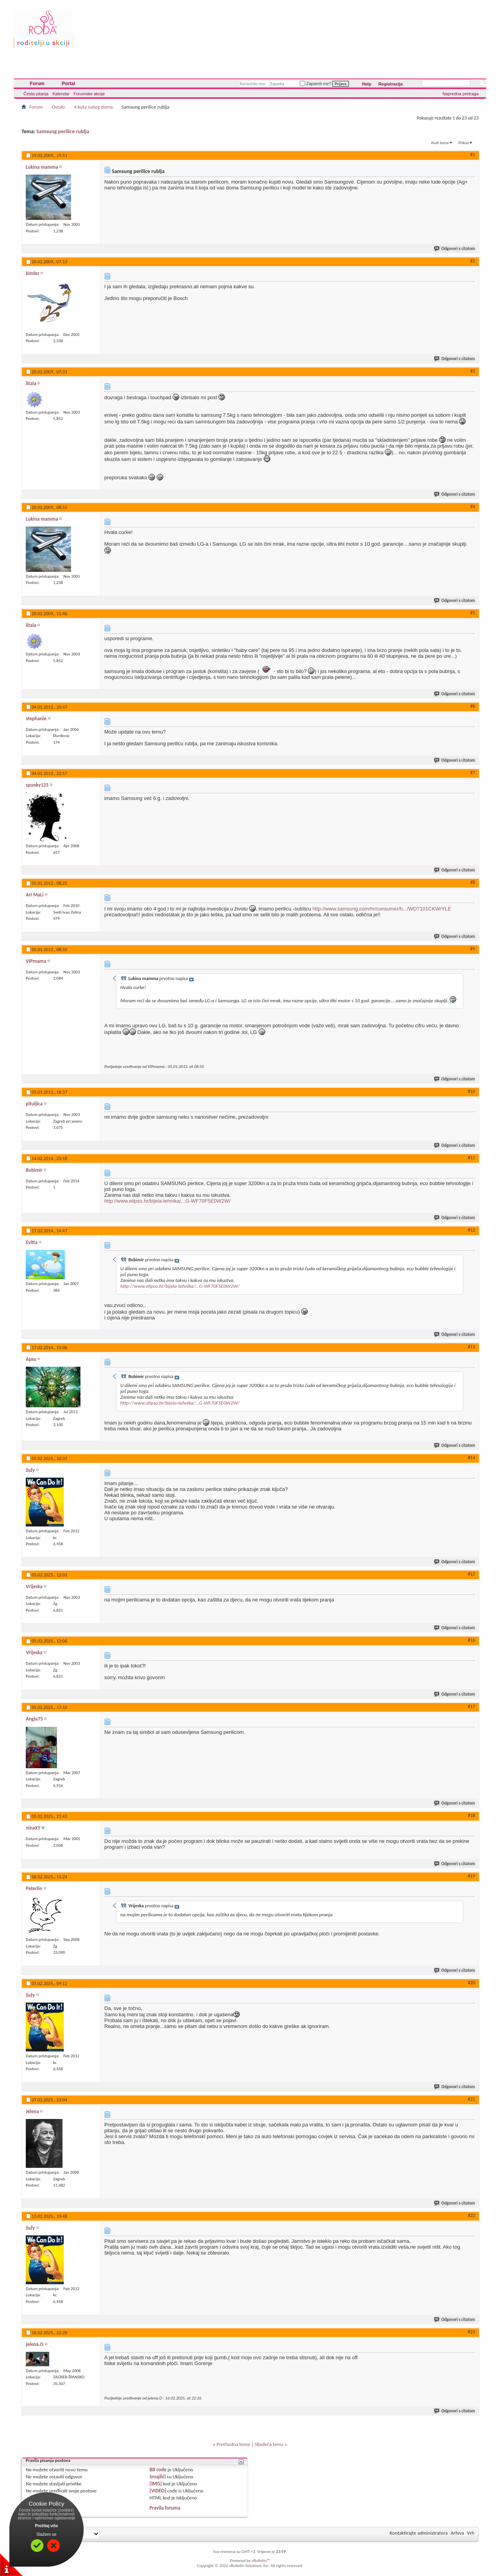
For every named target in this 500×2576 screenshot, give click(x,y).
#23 (471, 2332)
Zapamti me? (315, 83)
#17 (471, 1706)
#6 (472, 706)
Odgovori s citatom (455, 248)
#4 (472, 506)
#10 (471, 1091)
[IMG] (156, 2484)
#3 (472, 371)
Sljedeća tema (269, 2444)
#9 (472, 948)
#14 (471, 1457)
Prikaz (464, 142)
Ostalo (58, 107)
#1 (472, 154)
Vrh (470, 2533)
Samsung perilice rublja (62, 131)
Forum (37, 83)
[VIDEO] (158, 2491)
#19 (471, 1876)
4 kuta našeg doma (93, 107)
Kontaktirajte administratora (419, 2533)
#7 (472, 772)
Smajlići (158, 2477)
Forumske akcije (89, 93)
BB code (158, 2469)
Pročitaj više (46, 2526)
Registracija (391, 84)
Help (366, 84)
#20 (471, 1982)
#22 (471, 2215)
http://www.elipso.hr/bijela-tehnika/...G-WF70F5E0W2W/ (167, 1201)
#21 (471, 2099)
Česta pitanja (35, 93)
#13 (471, 1347)
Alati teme (440, 142)
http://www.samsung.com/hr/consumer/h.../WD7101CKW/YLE (381, 909)
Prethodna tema (233, 2444)
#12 (471, 1230)
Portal (68, 83)
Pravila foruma (165, 2508)
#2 (472, 261)
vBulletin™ (261, 2560)
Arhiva (457, 2533)
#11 (471, 1157)
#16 (471, 1640)
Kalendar (61, 93)
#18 (471, 1815)
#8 (472, 882)
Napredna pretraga (461, 93)
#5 (472, 613)
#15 (471, 1574)
